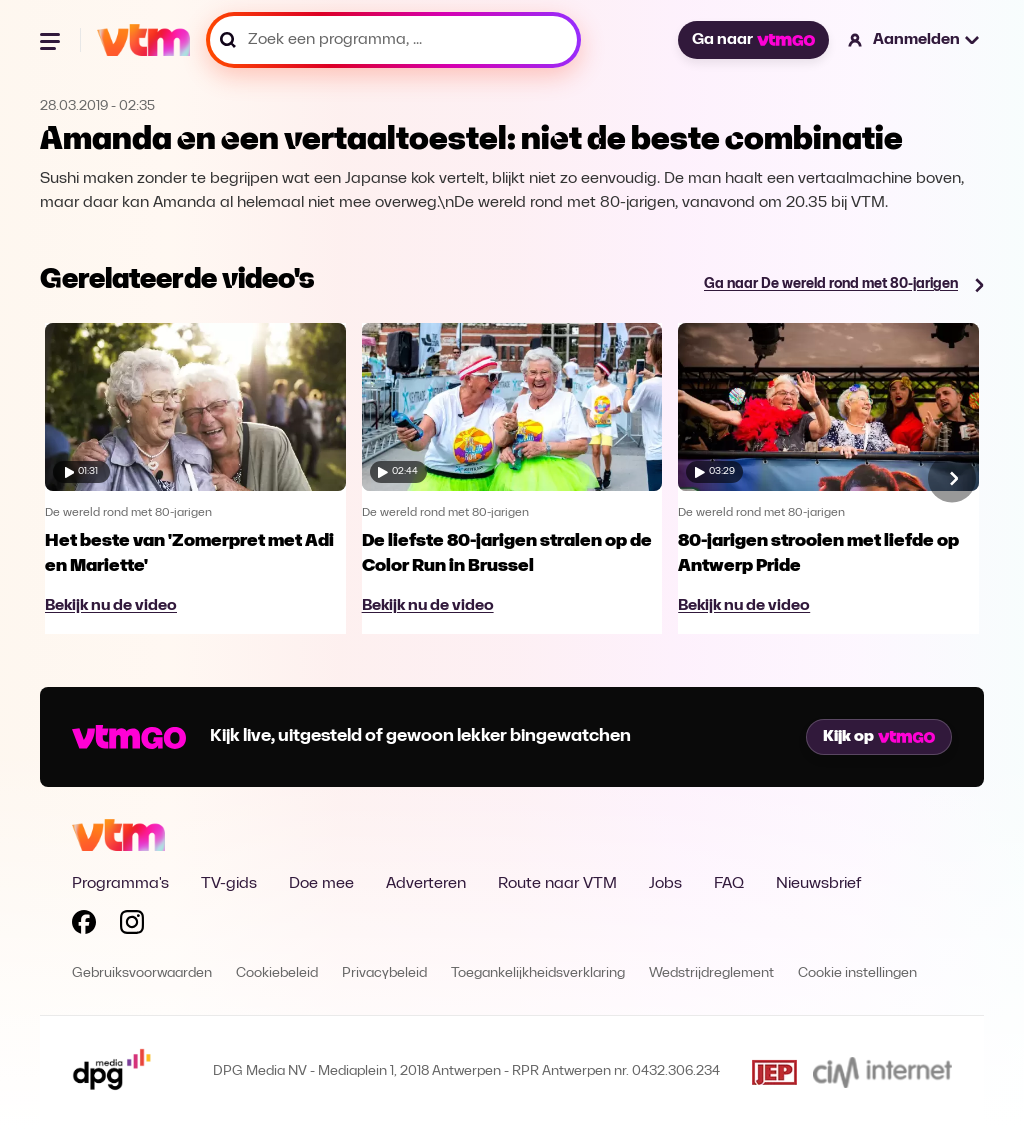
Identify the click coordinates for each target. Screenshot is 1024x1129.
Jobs (665, 884)
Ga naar (753, 40)
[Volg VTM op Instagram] (132, 926)
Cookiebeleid (277, 973)
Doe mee (321, 884)
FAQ (729, 884)
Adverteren (426, 884)
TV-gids (229, 884)
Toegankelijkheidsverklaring (538, 973)
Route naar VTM (557, 884)
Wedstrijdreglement (711, 973)
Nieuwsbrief (818, 884)
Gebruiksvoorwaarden (142, 973)
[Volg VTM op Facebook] (84, 926)
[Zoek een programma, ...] (393, 40)
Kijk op (879, 737)
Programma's (120, 884)
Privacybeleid (384, 973)
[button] (914, 40)
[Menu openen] (52, 40)
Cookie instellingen (857, 973)
